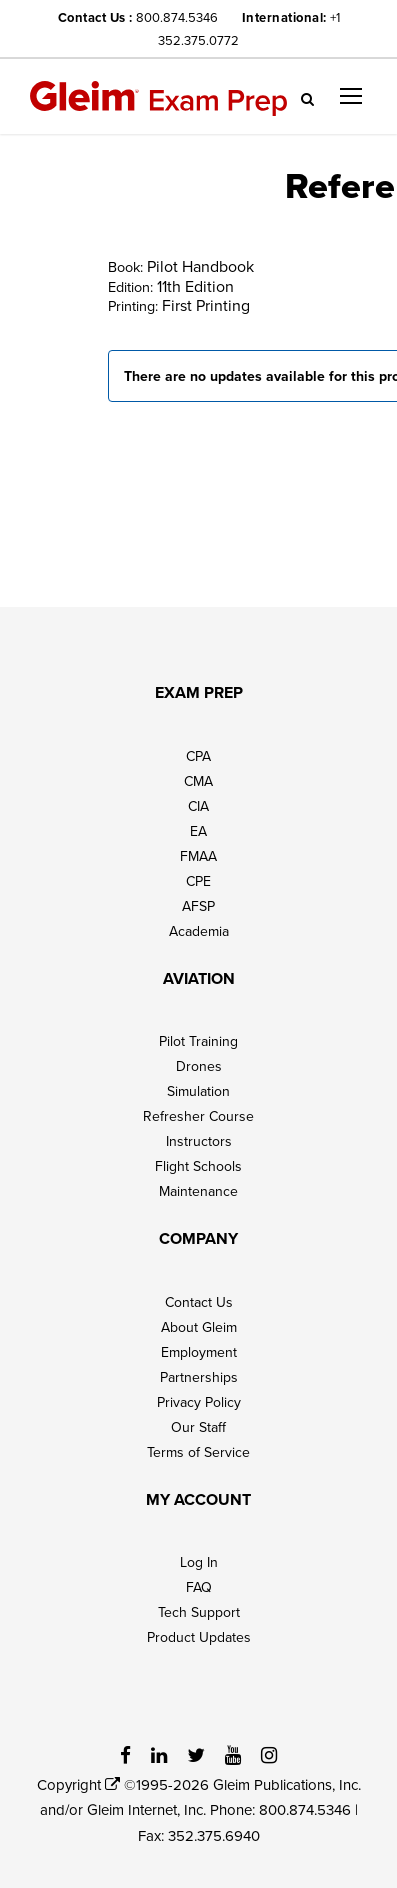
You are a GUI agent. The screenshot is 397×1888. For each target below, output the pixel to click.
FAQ (199, 1587)
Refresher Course (198, 1116)
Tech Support (199, 1612)
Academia (199, 931)
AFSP (198, 906)
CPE (198, 881)
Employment (199, 1352)
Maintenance (198, 1191)
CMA (198, 781)
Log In (199, 1562)
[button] (351, 96)
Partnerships (199, 1377)
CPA (198, 756)
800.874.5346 (177, 17)
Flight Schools (198, 1166)
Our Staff (198, 1427)
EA (198, 831)
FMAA (198, 856)
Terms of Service (198, 1452)
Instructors (199, 1141)
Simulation (198, 1091)
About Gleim (199, 1327)
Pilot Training (198, 1041)
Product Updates (199, 1637)
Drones (199, 1066)
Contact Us (199, 1302)
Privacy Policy (199, 1402)
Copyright (78, 1784)
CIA (198, 806)
